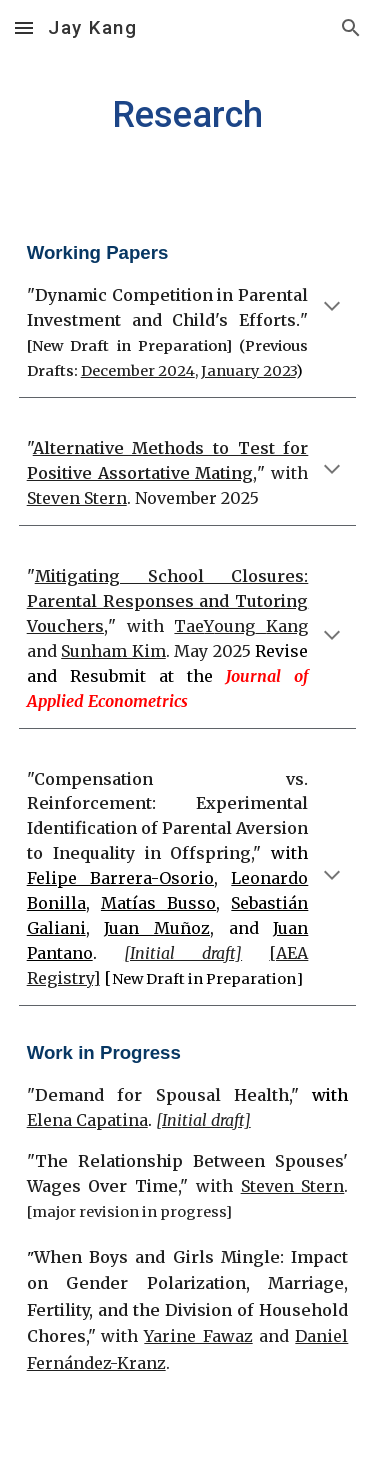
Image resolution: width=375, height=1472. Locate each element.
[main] (188, 115)
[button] (24, 27)
